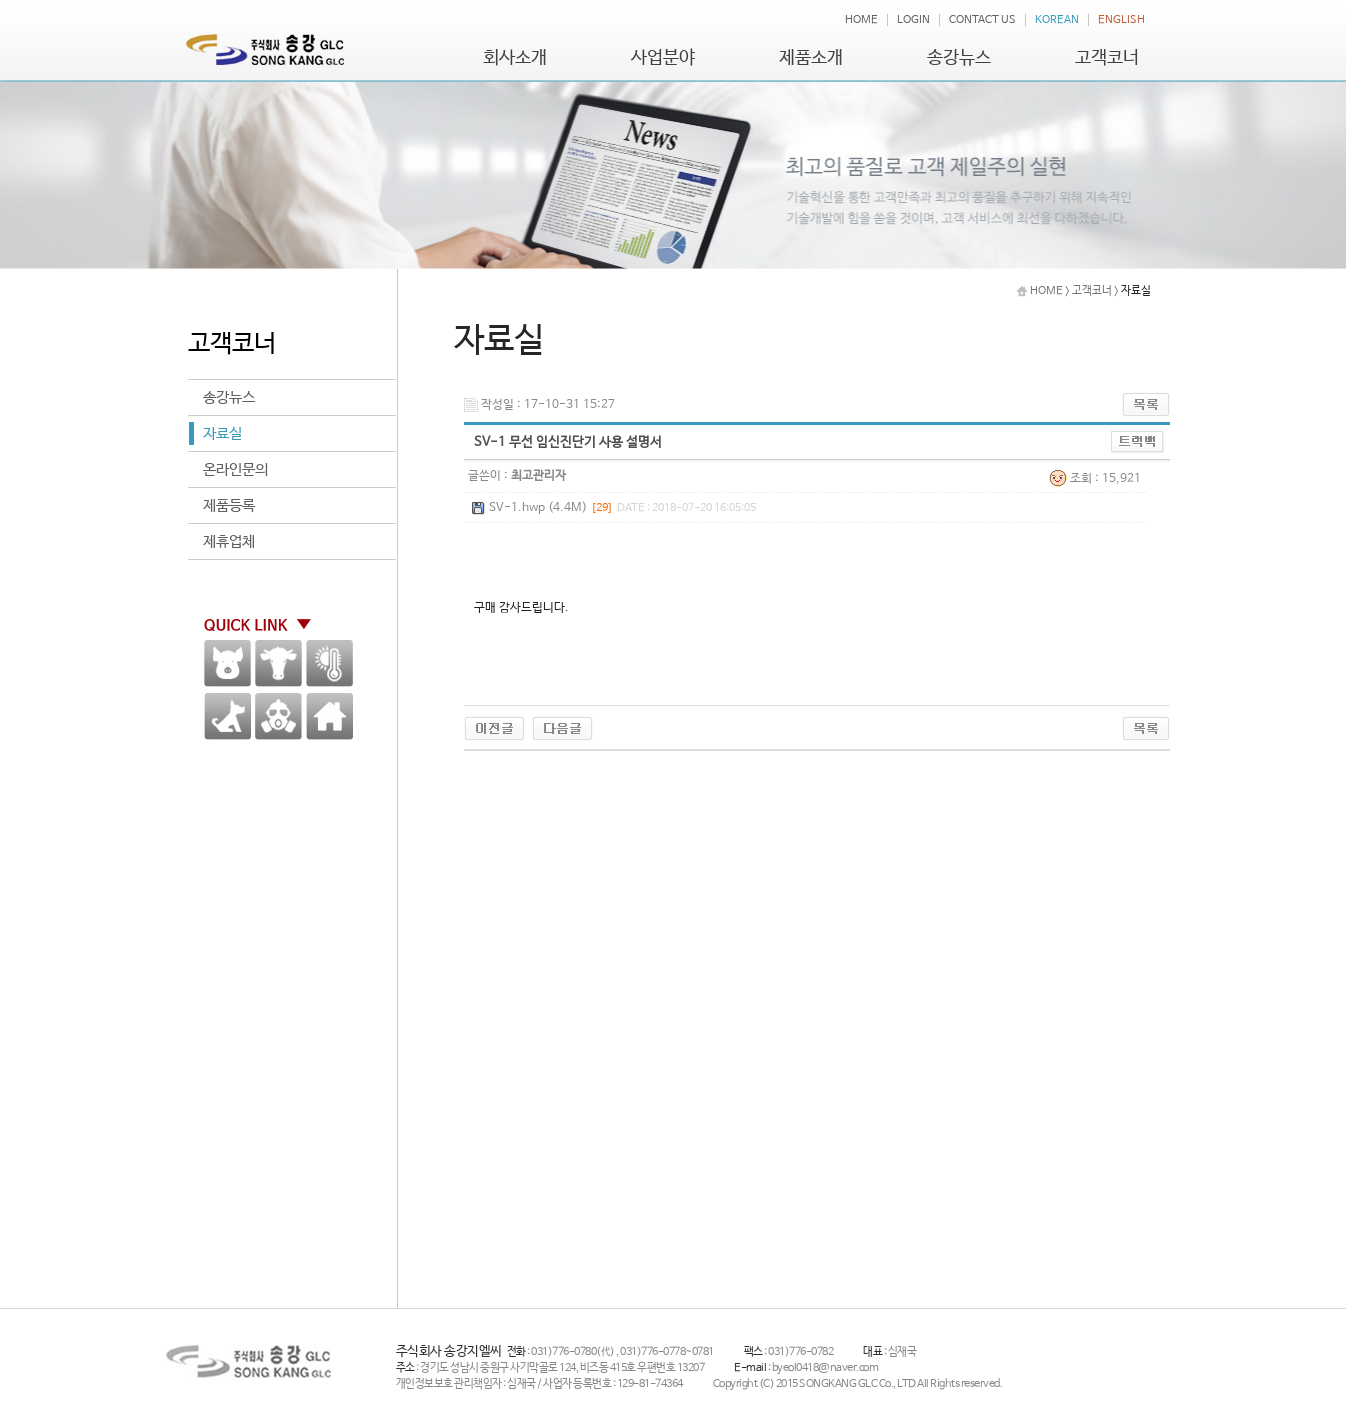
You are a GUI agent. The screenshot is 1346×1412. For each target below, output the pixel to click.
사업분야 (663, 58)
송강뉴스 (959, 58)
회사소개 (515, 58)
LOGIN (913, 20)
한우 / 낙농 (278, 663)
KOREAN (1057, 20)
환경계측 (329, 663)
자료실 (222, 433)
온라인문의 (235, 469)
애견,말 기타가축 (227, 716)
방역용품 (278, 716)
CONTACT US (982, 20)
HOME (861, 20)
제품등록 (229, 505)
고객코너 (1107, 58)
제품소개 (811, 58)
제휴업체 (229, 541)
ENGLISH (1121, 20)
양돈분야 (227, 663)
